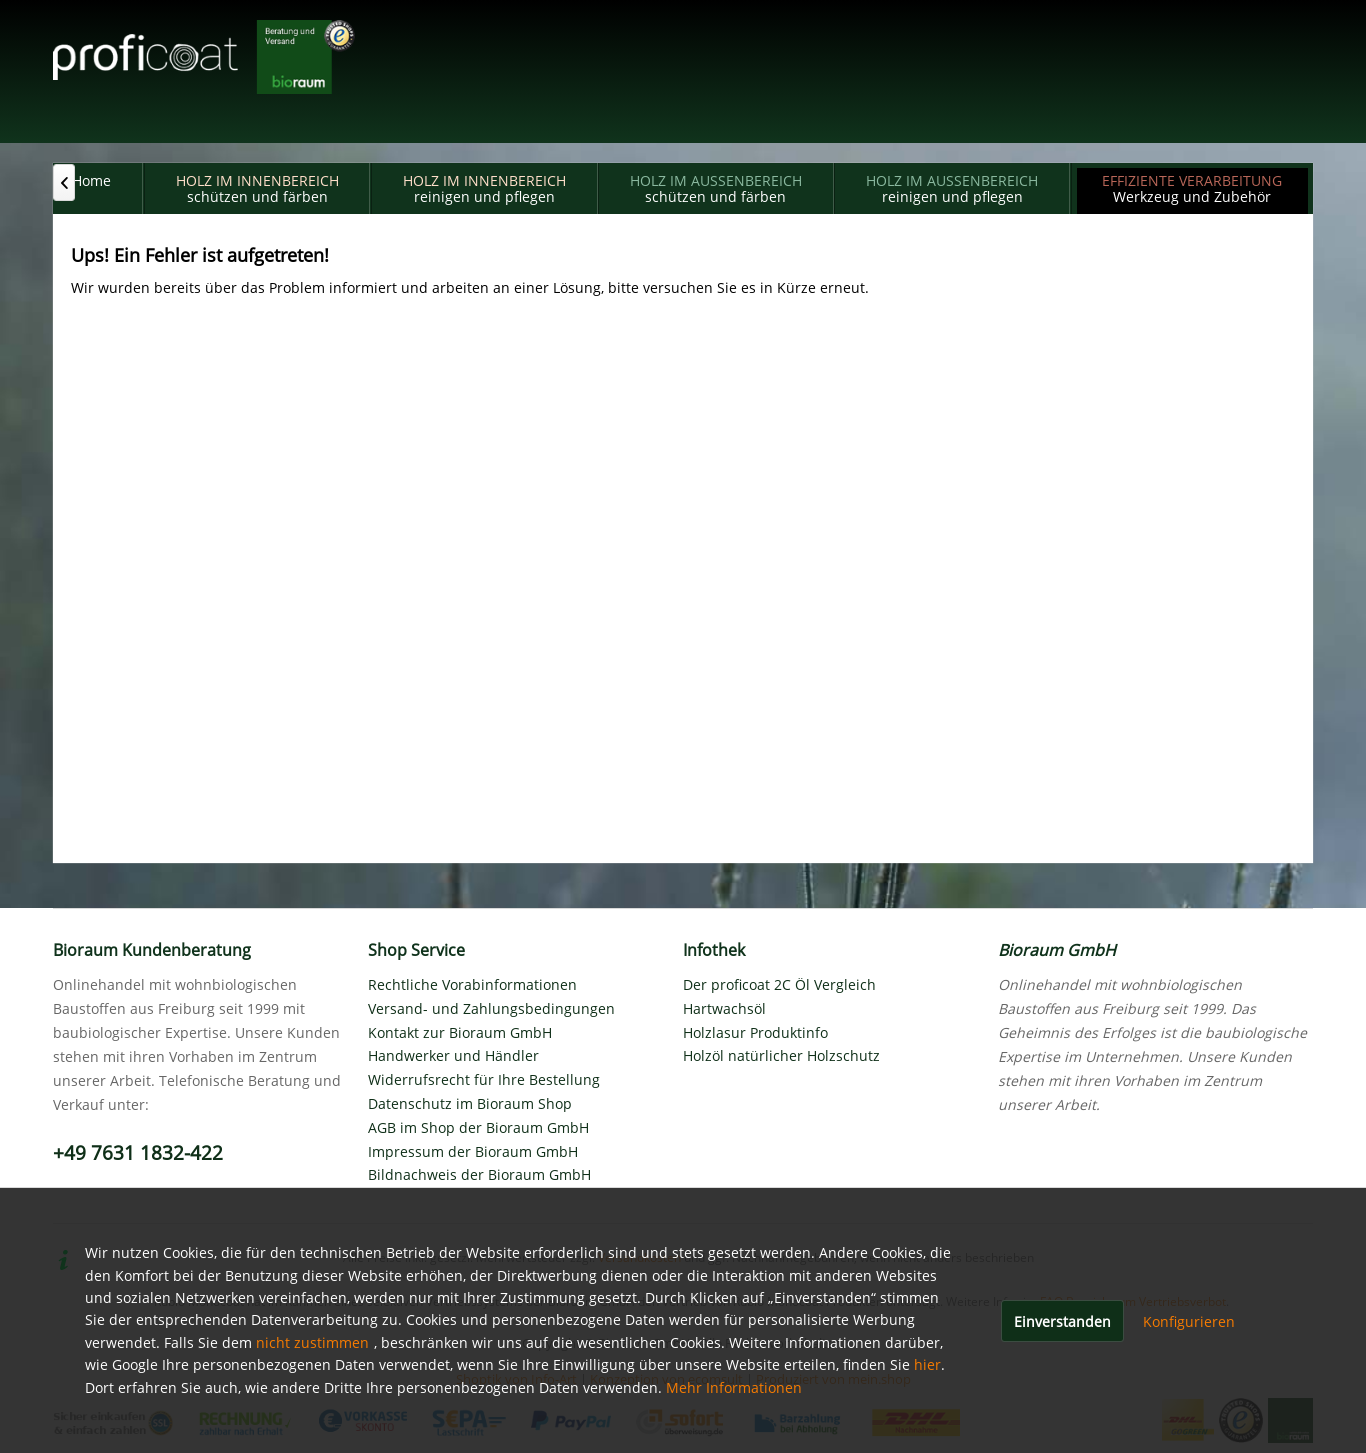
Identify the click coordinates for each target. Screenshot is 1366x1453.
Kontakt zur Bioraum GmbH (460, 1032)
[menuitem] (91, 188)
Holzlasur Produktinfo (755, 1032)
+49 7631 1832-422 (138, 1153)
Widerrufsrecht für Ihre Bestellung (484, 1079)
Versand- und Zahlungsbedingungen (491, 1008)
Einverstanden (1062, 1321)
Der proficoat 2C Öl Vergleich (779, 984)
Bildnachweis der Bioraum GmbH (479, 1174)
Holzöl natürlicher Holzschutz (781, 1055)
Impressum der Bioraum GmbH (473, 1151)
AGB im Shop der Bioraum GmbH (478, 1127)
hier (927, 1364)
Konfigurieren (1189, 1321)
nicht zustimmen (312, 1342)
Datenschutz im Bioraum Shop (470, 1103)
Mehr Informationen (734, 1387)
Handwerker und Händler (453, 1055)
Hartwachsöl (724, 1008)
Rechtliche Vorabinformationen (472, 984)
